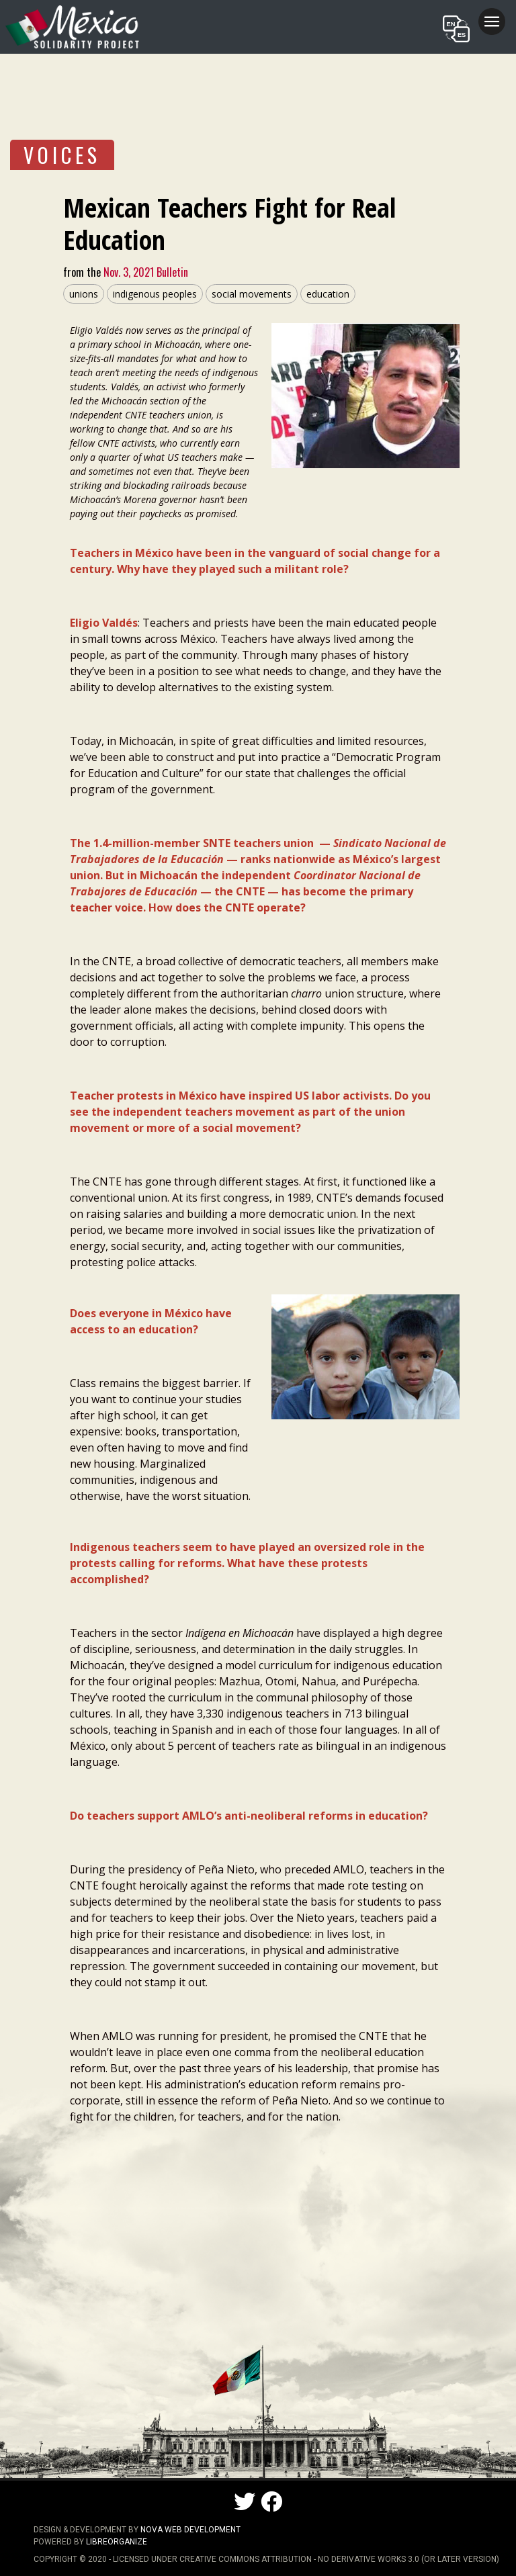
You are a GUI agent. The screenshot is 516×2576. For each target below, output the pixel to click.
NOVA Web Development (190, 2529)
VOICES (62, 155)
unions (83, 293)
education (327, 293)
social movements (252, 293)
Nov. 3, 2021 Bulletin (144, 272)
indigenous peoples (155, 293)
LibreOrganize (116, 2541)
